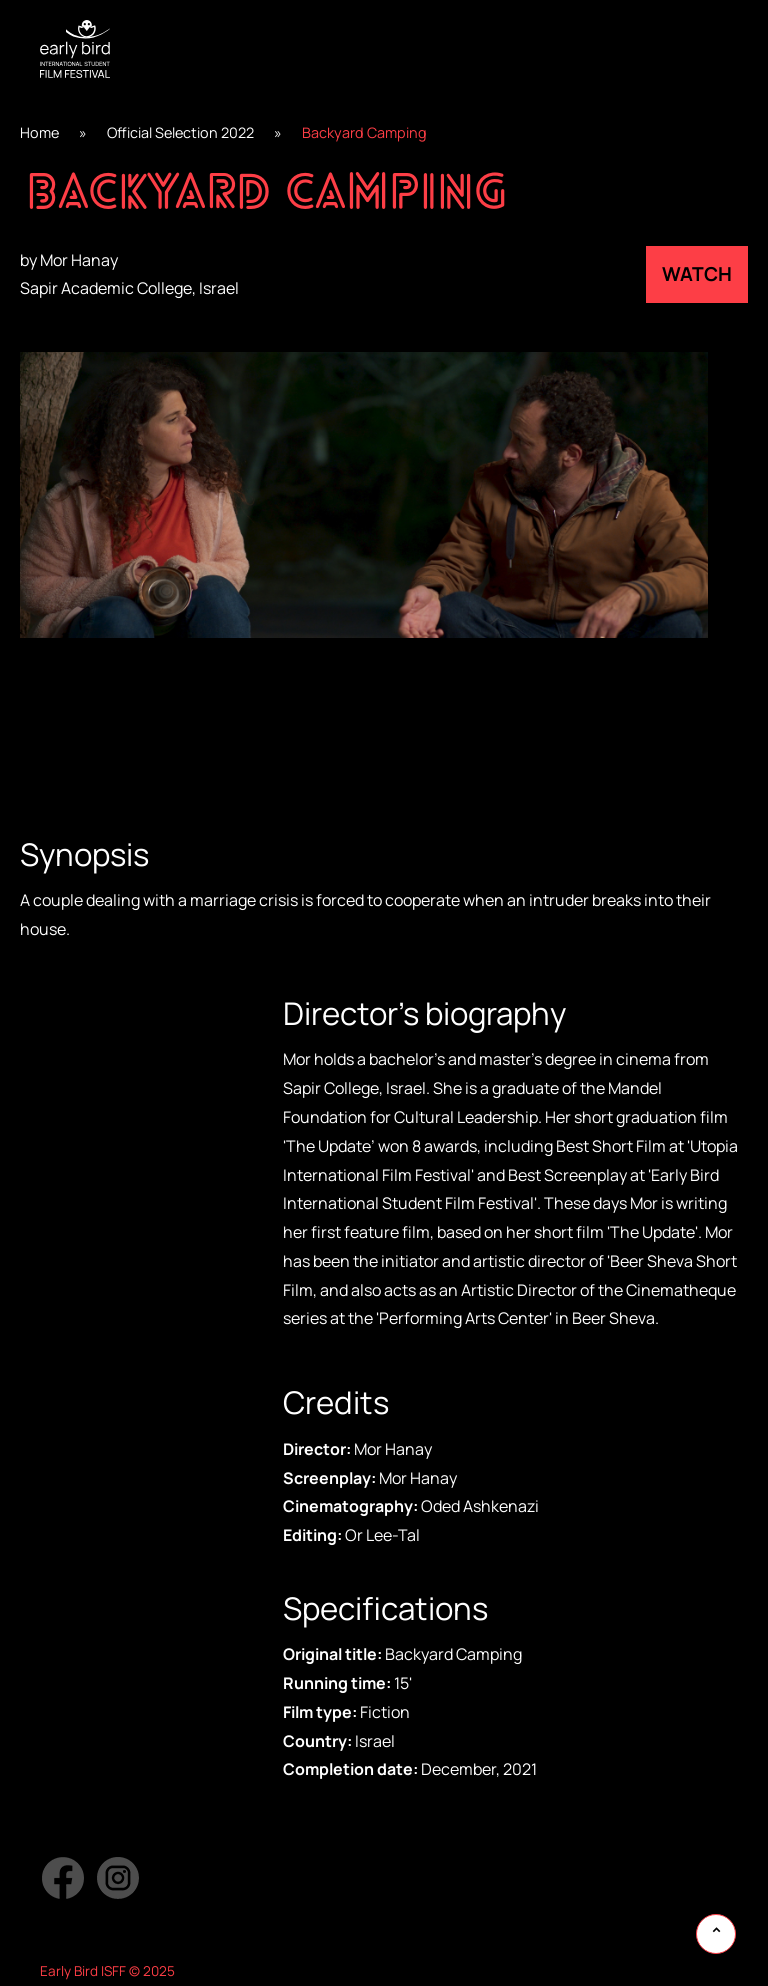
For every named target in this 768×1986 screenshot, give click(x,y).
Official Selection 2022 (180, 132)
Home (39, 132)
